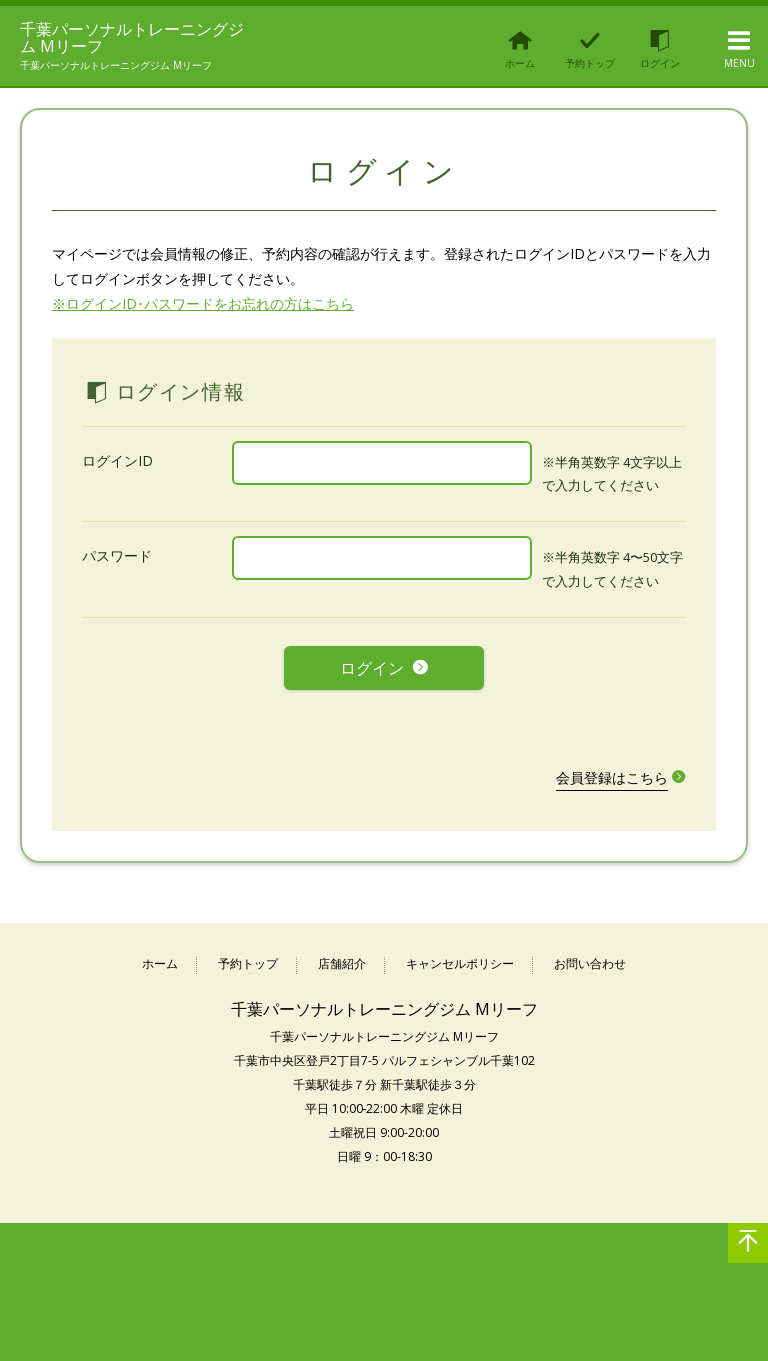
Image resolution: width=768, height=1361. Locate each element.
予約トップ (248, 963)
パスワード (117, 568)
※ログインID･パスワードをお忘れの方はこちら (203, 316)
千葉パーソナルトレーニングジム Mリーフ (124, 44)
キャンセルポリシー (460, 963)
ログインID (117, 473)
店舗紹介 (342, 963)
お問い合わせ (590, 963)
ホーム (160, 963)
